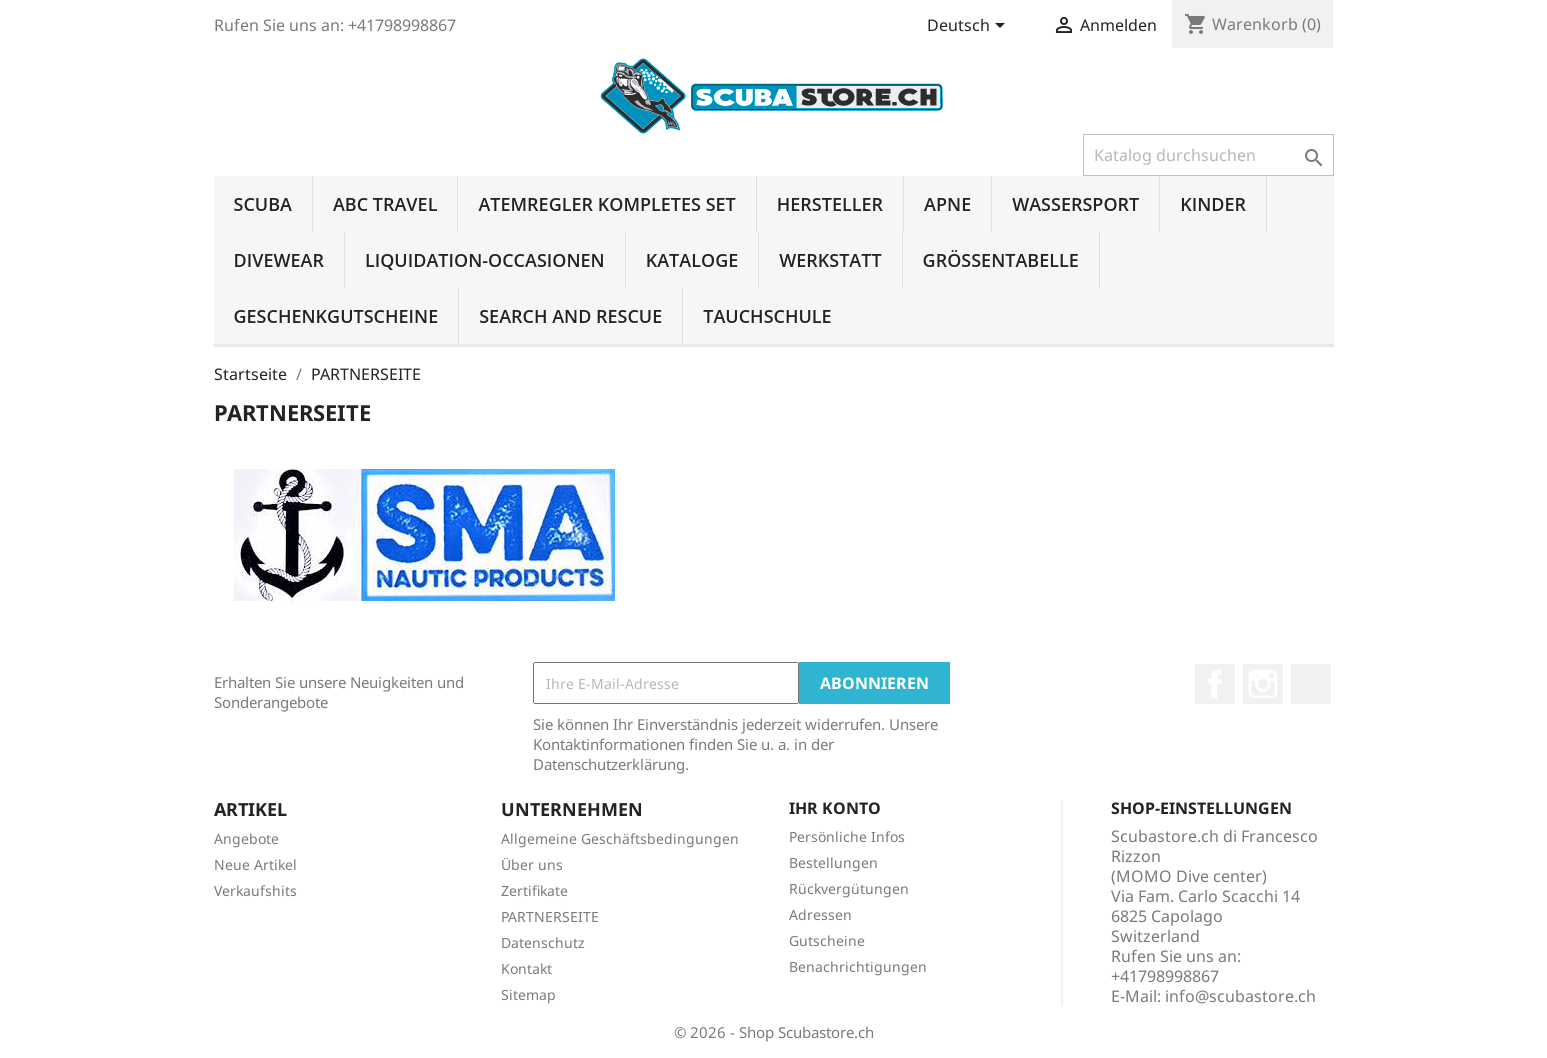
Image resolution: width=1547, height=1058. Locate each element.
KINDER (1213, 204)
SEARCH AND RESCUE (570, 316)
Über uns (532, 864)
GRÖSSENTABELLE (1001, 260)
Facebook (1215, 684)
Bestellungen (833, 862)
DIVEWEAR (279, 260)
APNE (947, 204)
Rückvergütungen (849, 888)
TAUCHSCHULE (767, 316)
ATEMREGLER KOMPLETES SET (606, 204)
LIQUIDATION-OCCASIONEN (485, 260)
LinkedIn (1311, 684)
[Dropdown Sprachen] (969, 27)
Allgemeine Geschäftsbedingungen (620, 838)
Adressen (820, 914)
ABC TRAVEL (385, 204)
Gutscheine (827, 940)
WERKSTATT (830, 260)
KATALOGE (692, 260)
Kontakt (526, 968)
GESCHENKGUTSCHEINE (336, 316)
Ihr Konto (835, 808)
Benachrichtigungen (858, 966)
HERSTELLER (830, 204)
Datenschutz (543, 942)
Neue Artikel (255, 864)
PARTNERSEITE (550, 916)
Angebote (246, 838)
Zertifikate (534, 890)
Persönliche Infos (847, 836)
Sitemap (528, 994)
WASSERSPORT (1075, 204)
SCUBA (263, 204)
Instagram (1263, 684)
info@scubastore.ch (1240, 996)
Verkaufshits (255, 890)
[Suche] (1208, 155)
